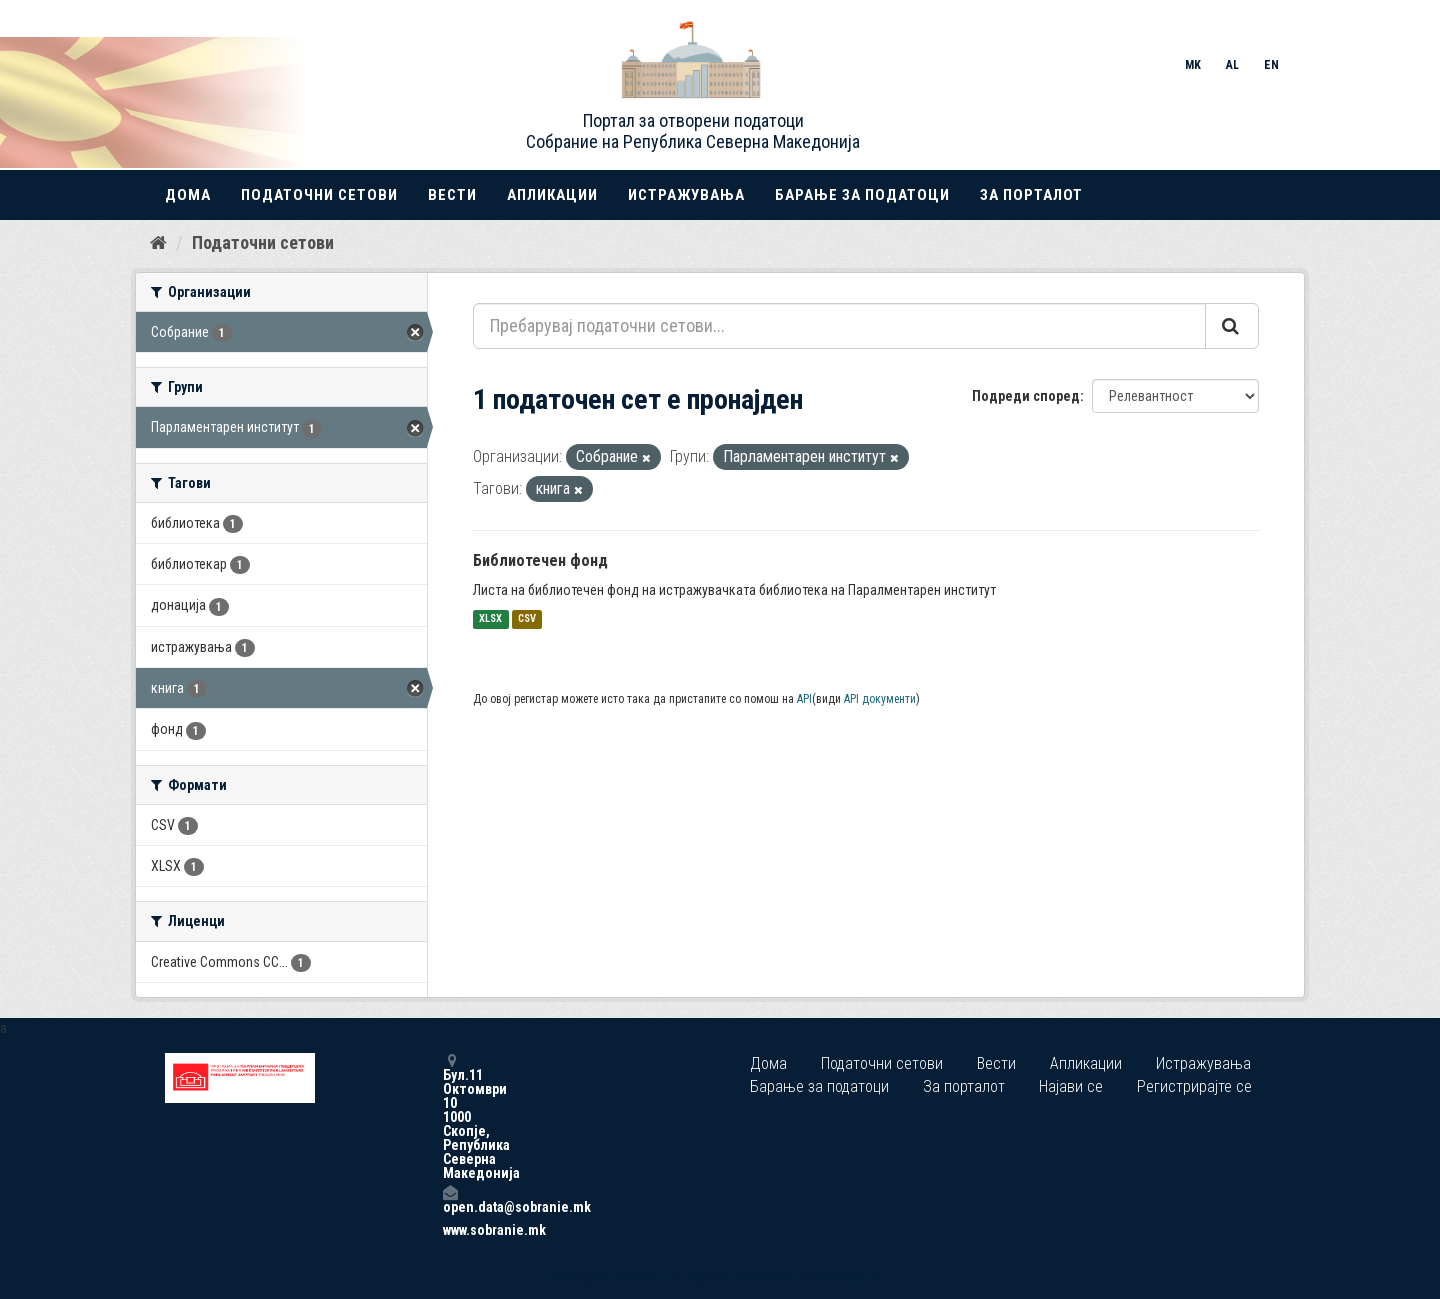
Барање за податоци (862, 195)
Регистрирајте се (1194, 1086)
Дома (188, 195)
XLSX (490, 619)
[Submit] (1232, 326)
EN (1271, 65)
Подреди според (1026, 396)
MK (1193, 65)
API (804, 699)
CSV (527, 619)
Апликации (552, 195)
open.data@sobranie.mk (450, 1199)
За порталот (1031, 195)
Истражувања (686, 195)
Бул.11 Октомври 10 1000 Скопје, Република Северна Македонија (450, 1116)
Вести (452, 195)
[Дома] (158, 243)
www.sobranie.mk (450, 1230)
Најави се (1071, 1086)
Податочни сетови (319, 195)
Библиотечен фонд (540, 560)
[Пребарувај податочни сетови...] (839, 326)
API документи (880, 699)
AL (1232, 65)
